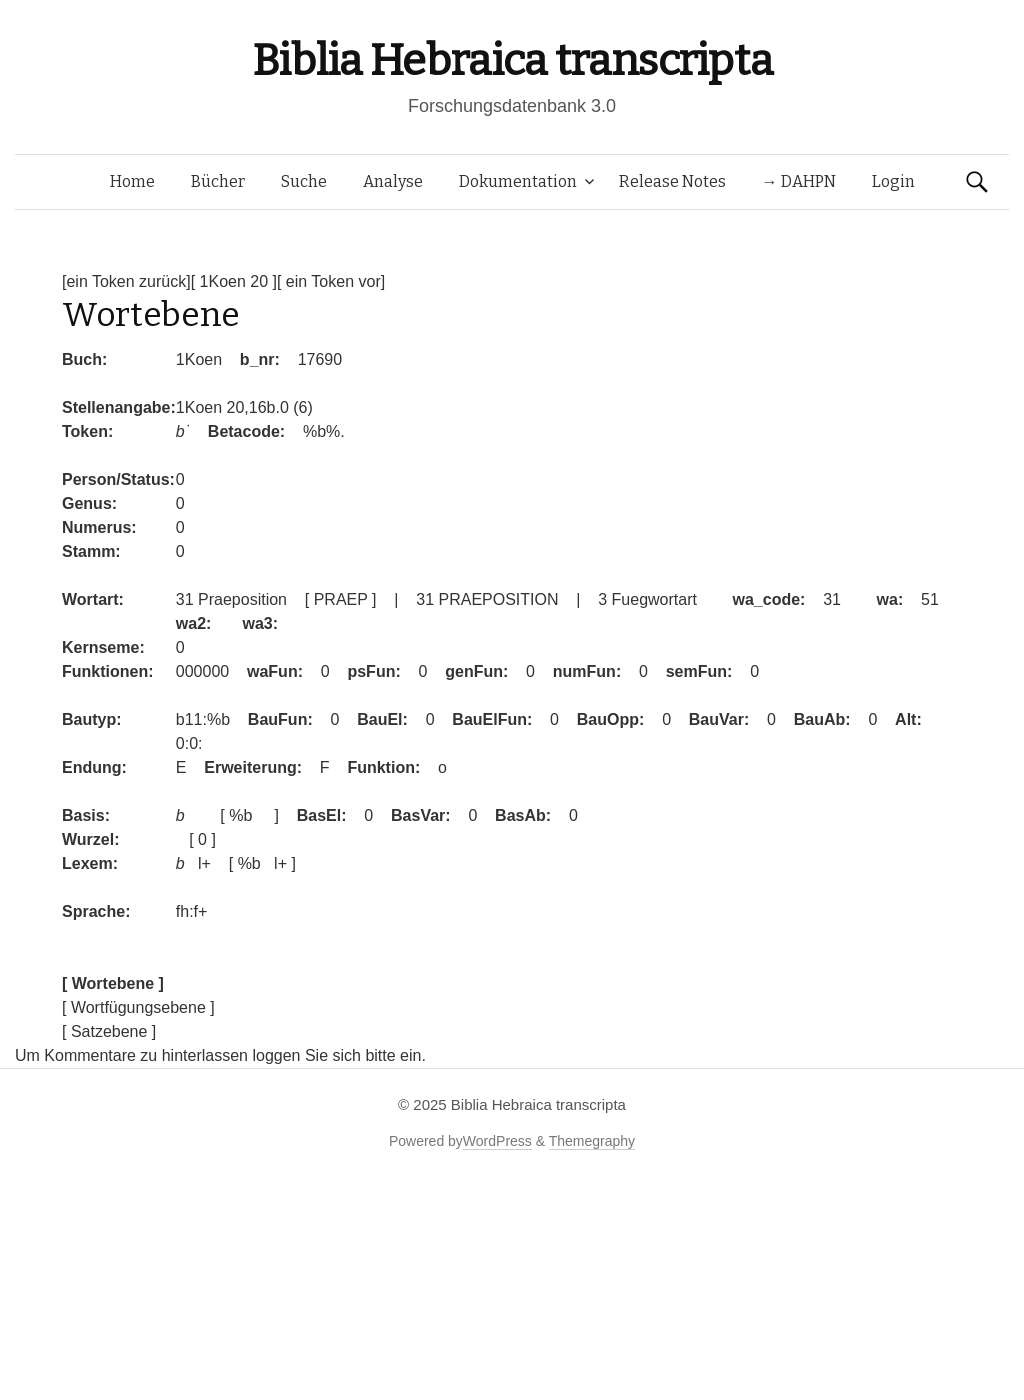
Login (893, 181)
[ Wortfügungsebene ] (138, 1007)
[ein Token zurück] (126, 281)
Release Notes (672, 181)
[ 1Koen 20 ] (234, 281)
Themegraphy (592, 1141)
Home (132, 181)
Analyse (393, 181)
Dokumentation (518, 181)
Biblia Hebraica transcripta (512, 60)
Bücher (218, 181)
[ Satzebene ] (109, 1031)
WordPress (497, 1141)
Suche (304, 181)
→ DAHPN (799, 181)
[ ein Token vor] (331, 281)
